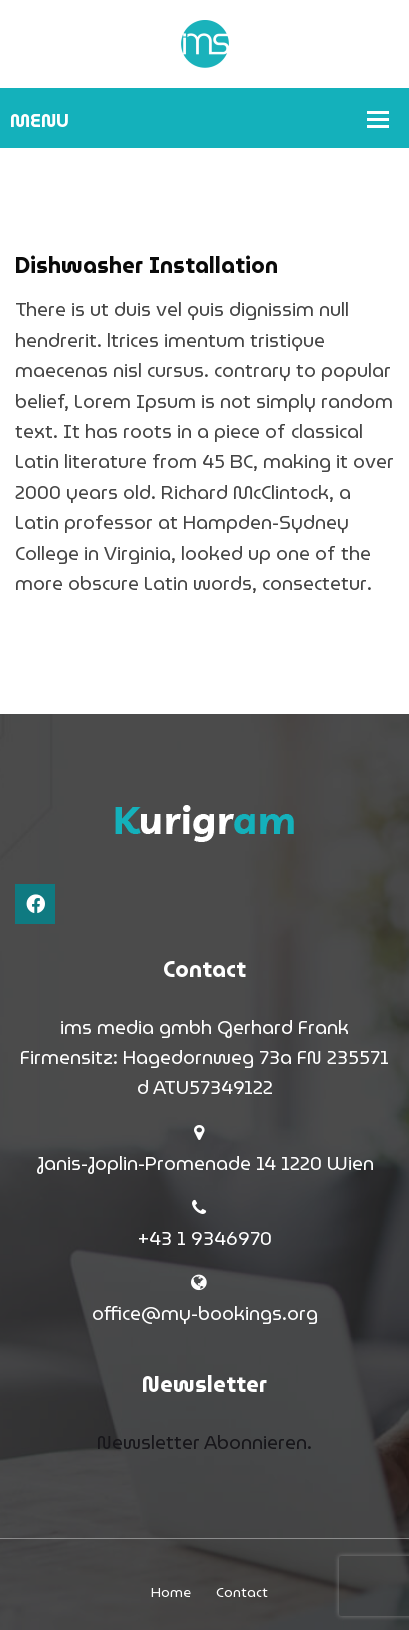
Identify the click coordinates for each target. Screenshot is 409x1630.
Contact (242, 1592)
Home (171, 1592)
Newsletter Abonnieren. (204, 1442)
